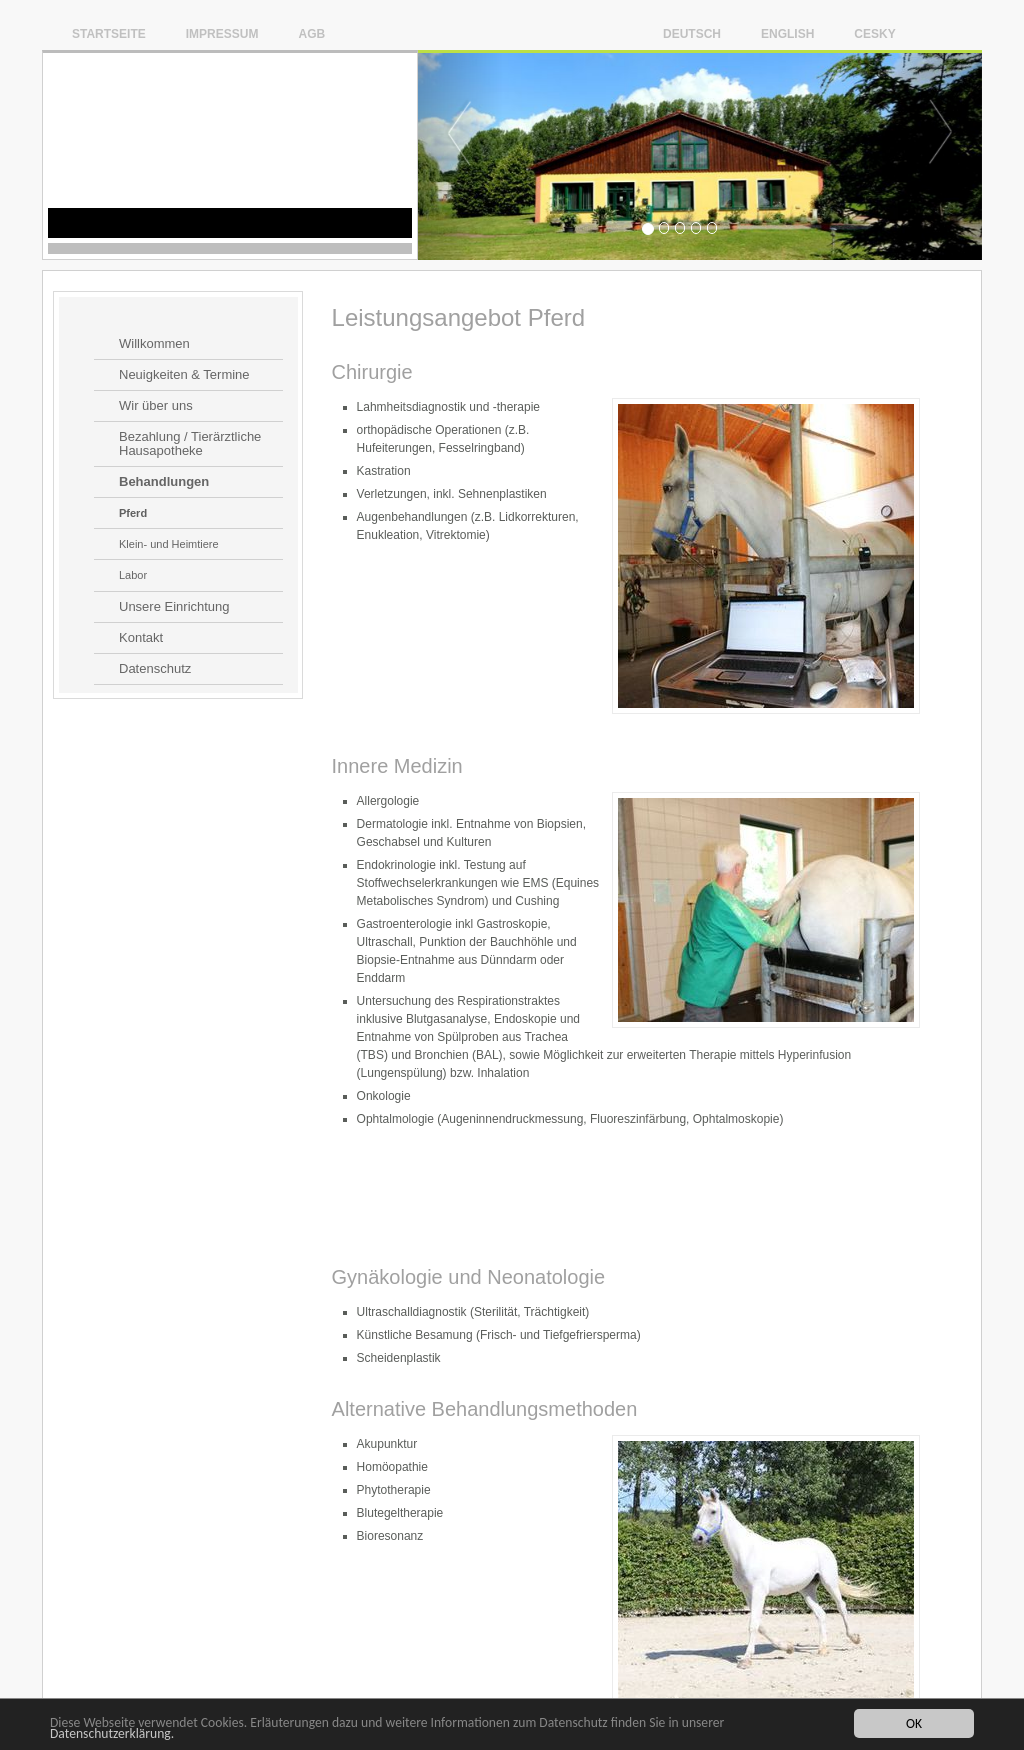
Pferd (133, 513)
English (787, 33)
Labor (133, 575)
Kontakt (141, 638)
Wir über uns (156, 406)
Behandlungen (164, 482)
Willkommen (154, 344)
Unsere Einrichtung (174, 607)
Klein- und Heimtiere (169, 544)
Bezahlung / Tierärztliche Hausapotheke (190, 444)
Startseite (109, 33)
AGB (311, 33)
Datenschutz (155, 669)
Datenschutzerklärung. (112, 1734)
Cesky (874, 33)
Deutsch (692, 33)
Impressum (222, 33)
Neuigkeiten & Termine (184, 375)
